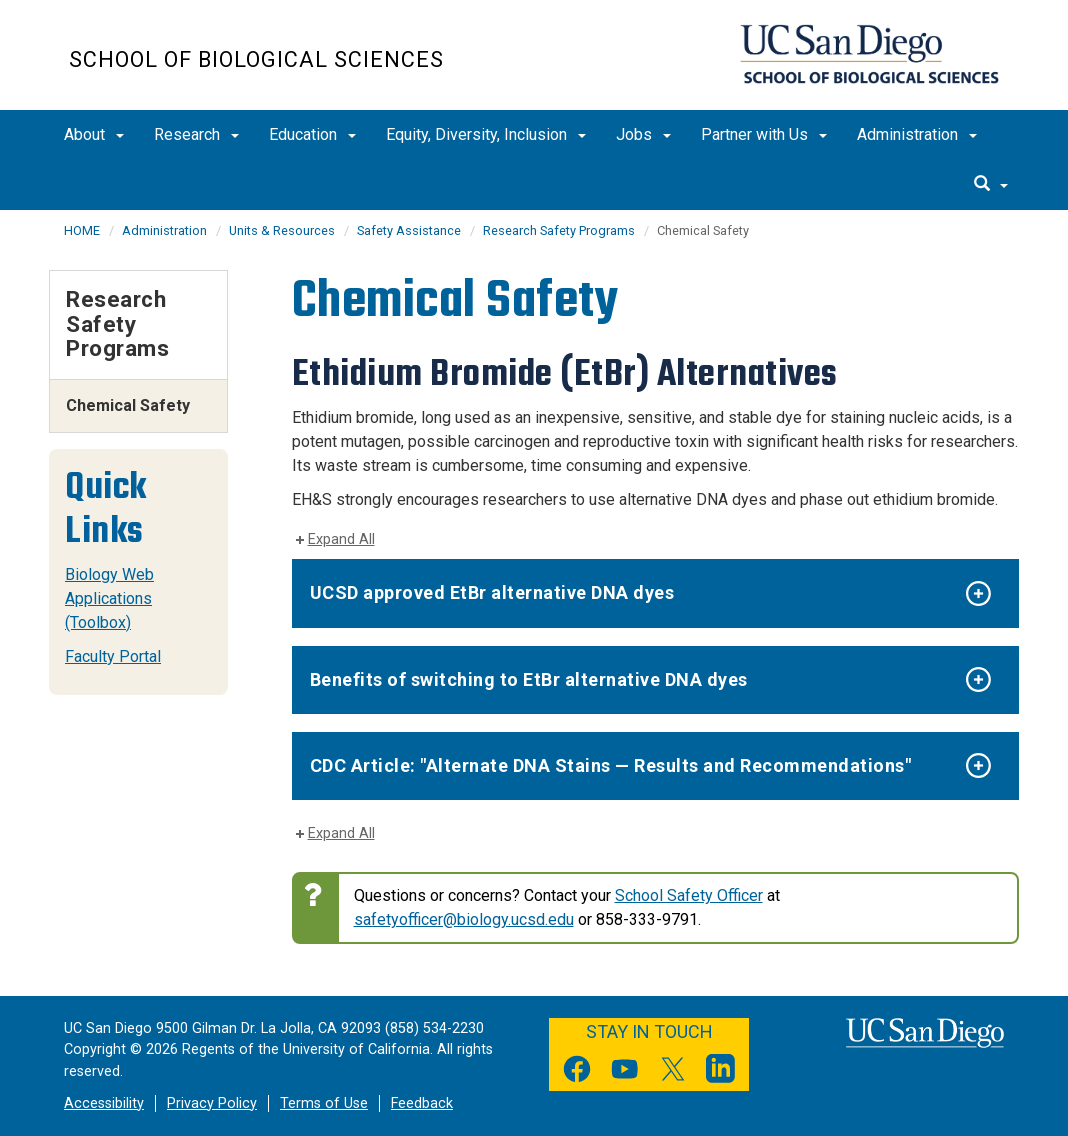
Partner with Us (764, 134)
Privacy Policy (212, 1103)
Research (196, 134)
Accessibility (104, 1103)
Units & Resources (282, 230)
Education (312, 134)
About (94, 134)
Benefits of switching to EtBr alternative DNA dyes (529, 679)
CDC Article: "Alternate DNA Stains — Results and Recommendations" (611, 765)
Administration (917, 134)
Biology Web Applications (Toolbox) (109, 598)
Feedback (422, 1103)
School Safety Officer (689, 895)
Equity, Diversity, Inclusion (486, 134)
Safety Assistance (409, 230)
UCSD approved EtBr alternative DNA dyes (492, 592)
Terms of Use (324, 1103)
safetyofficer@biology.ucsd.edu (464, 919)
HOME (82, 230)
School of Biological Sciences (256, 59)
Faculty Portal (113, 656)
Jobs (643, 134)
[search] (991, 185)
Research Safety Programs (559, 230)
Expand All (341, 539)
